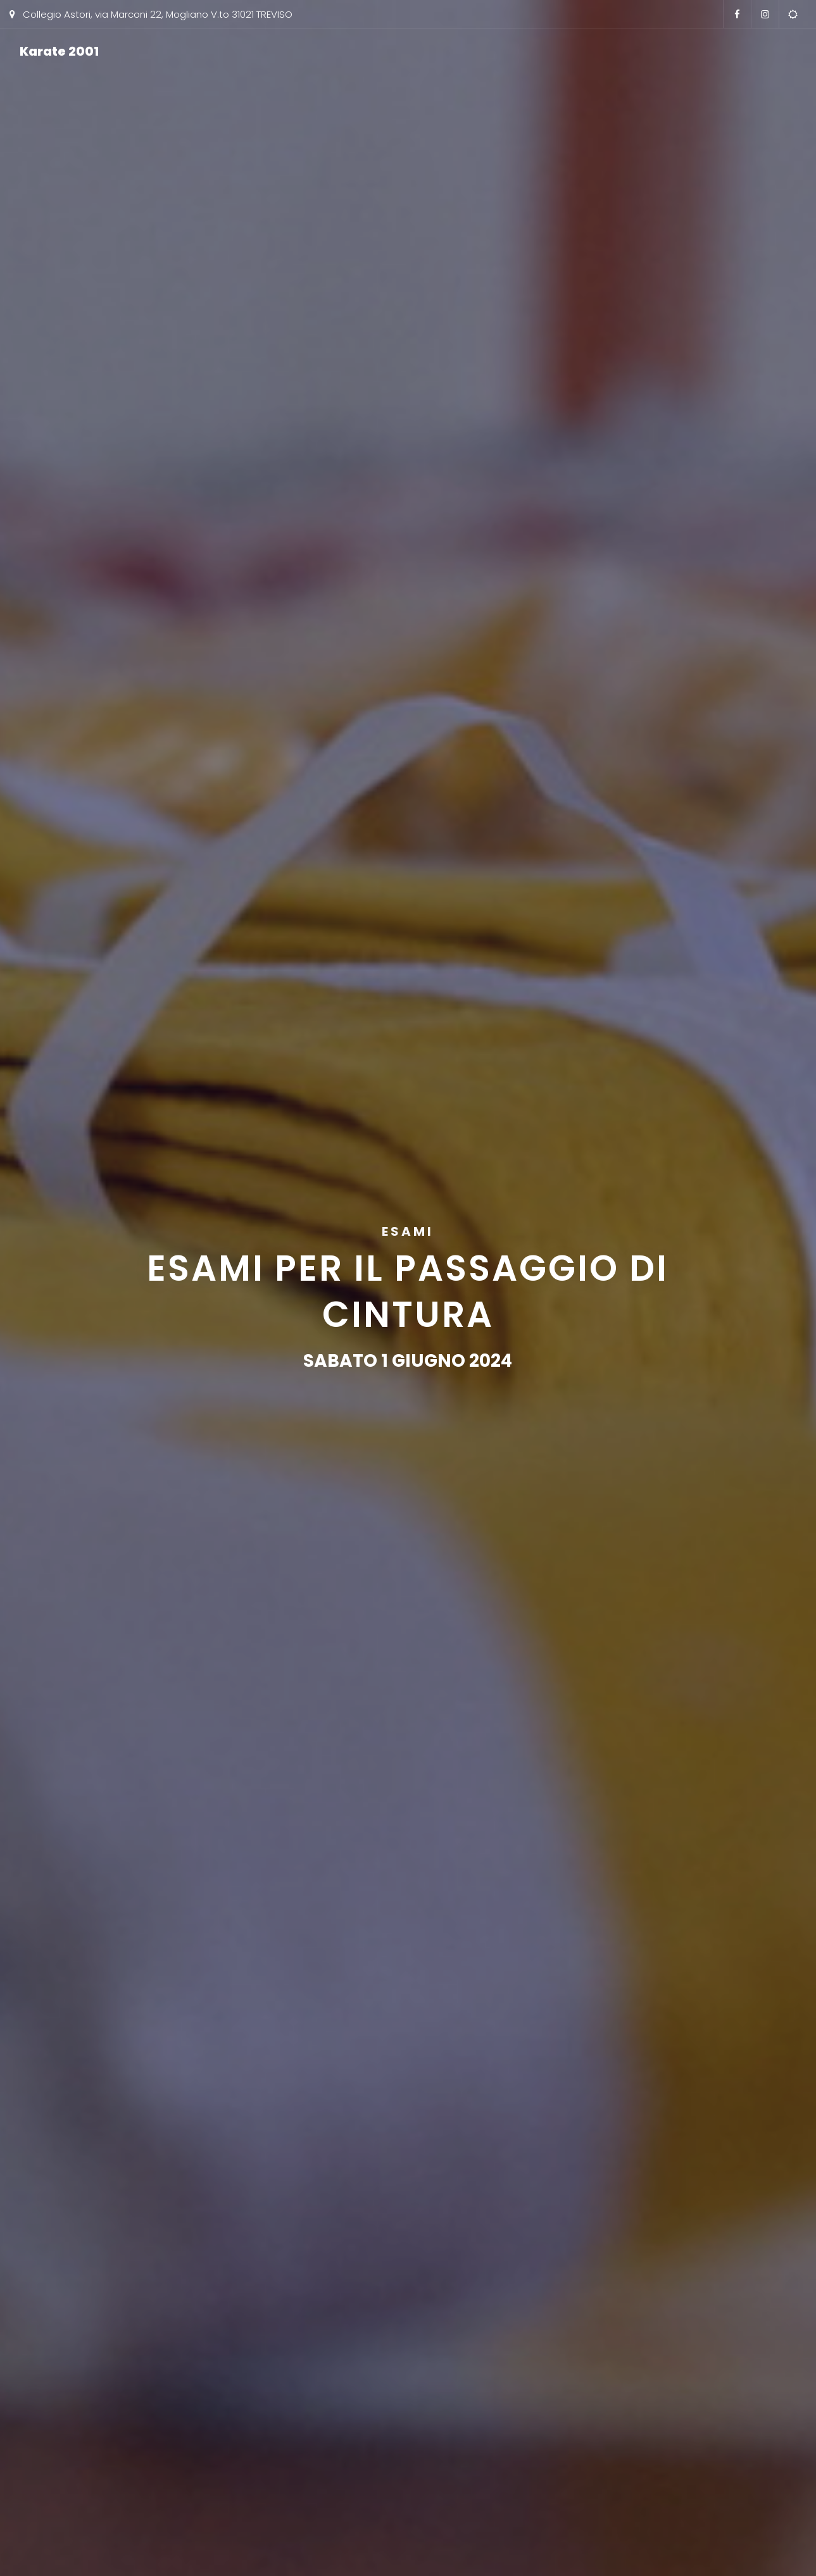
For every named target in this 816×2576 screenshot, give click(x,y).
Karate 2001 (59, 51)
